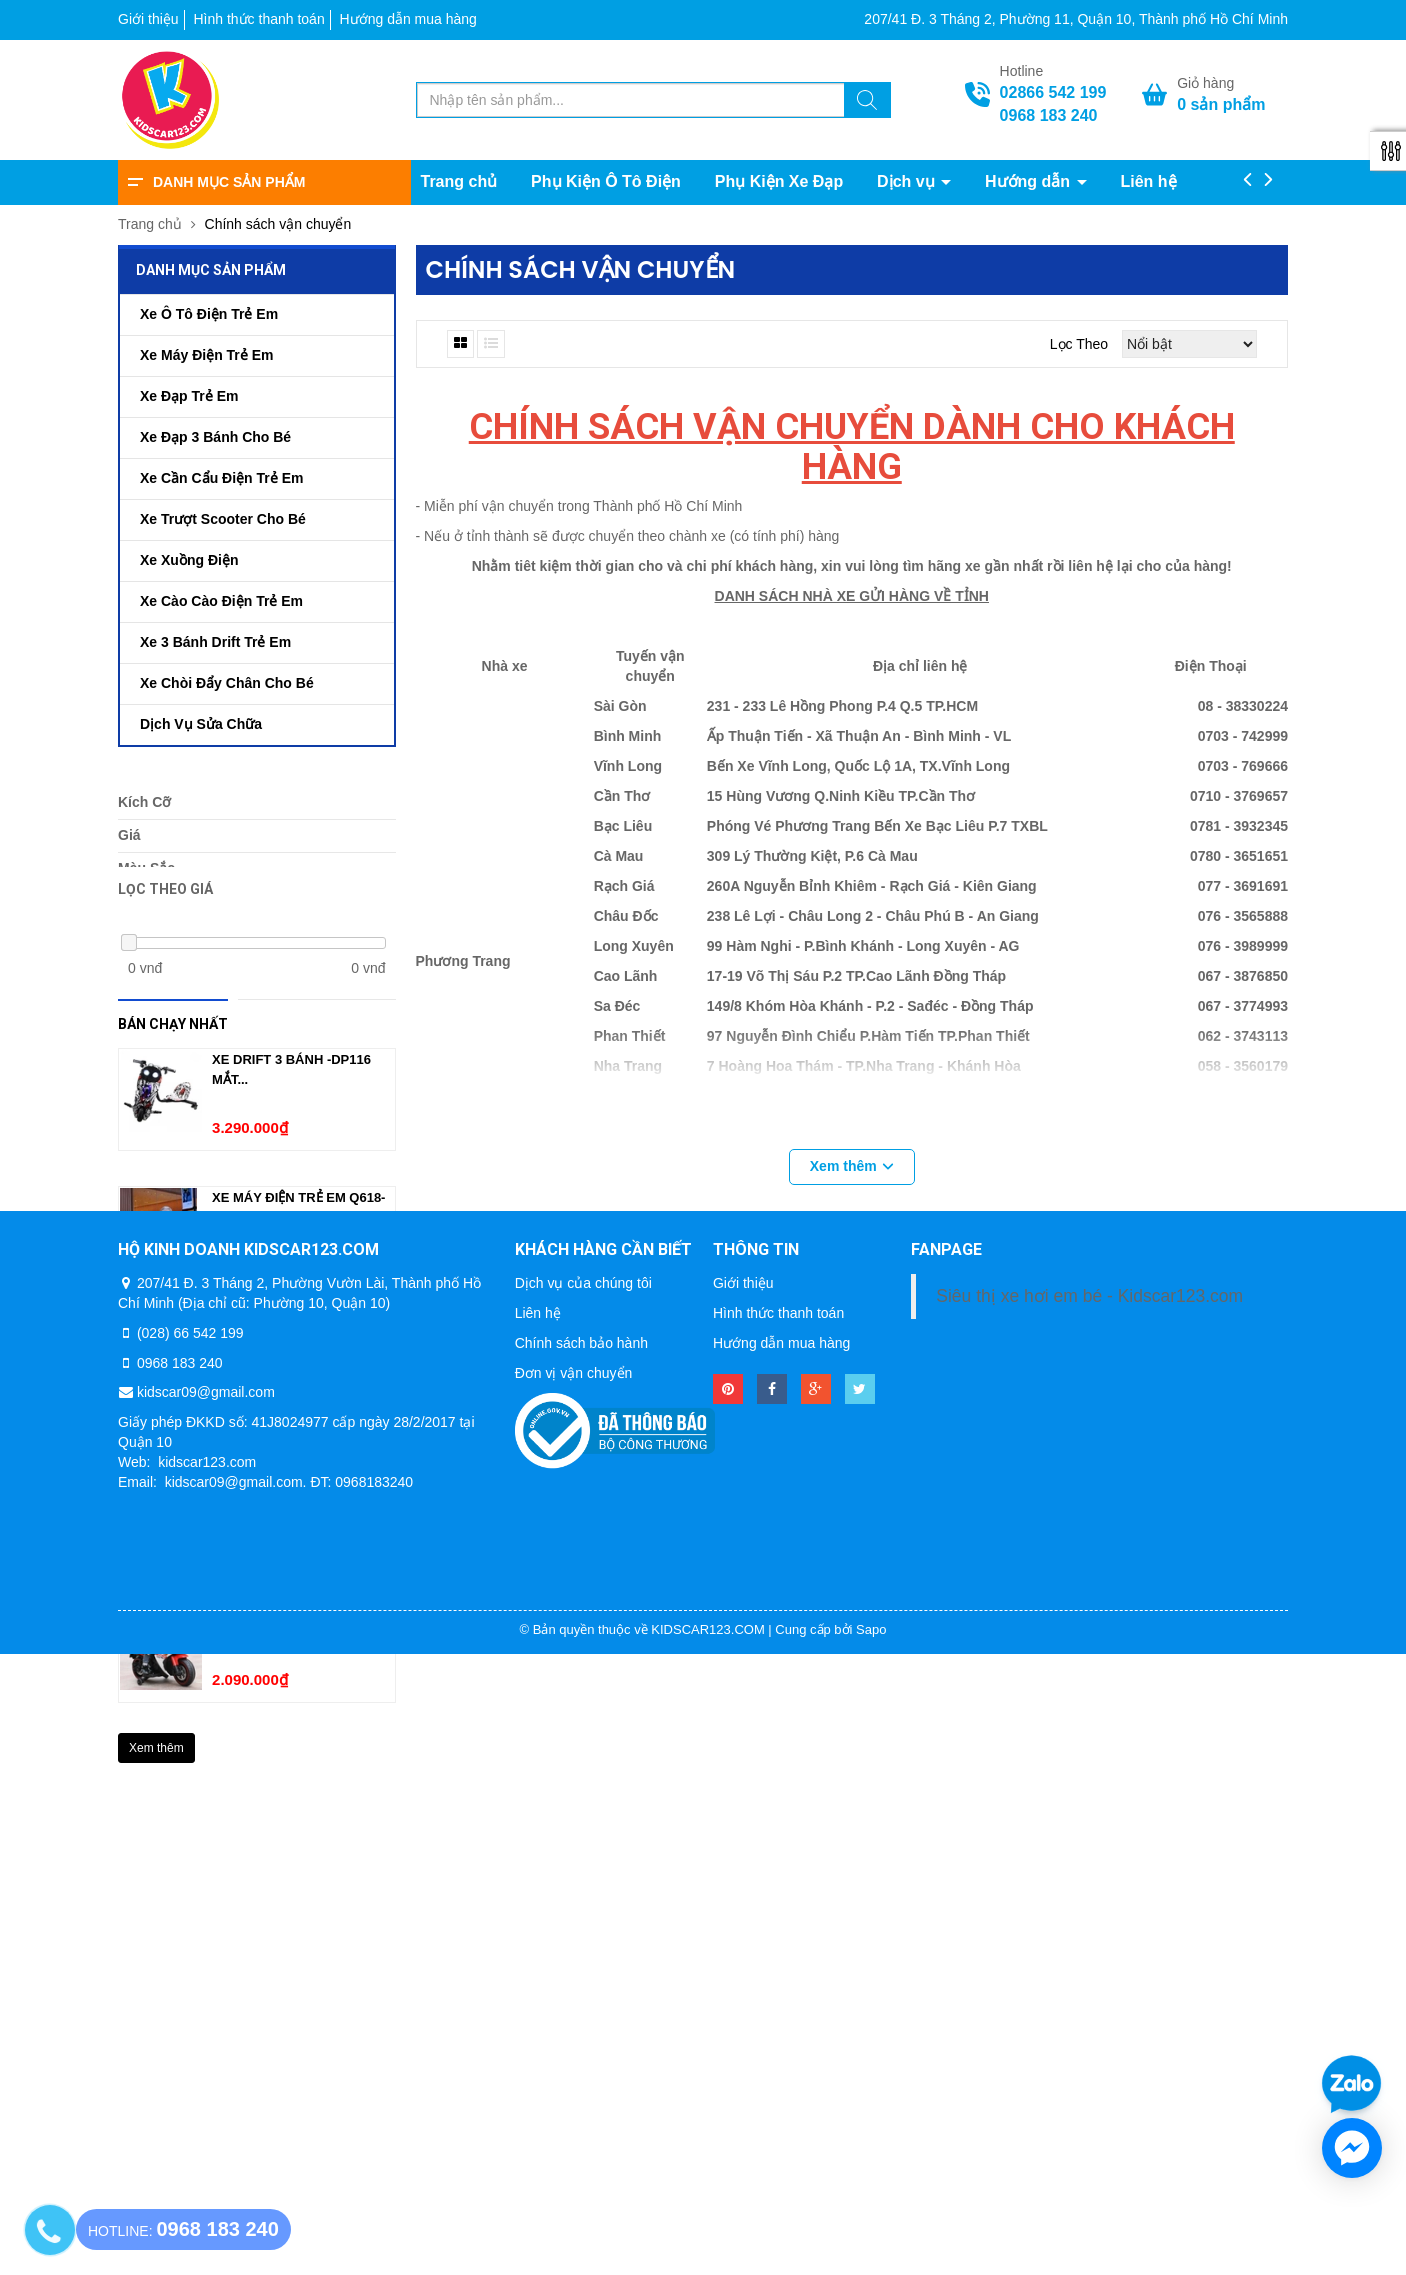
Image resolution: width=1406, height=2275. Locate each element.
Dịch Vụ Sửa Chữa (201, 724)
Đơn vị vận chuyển (574, 1993)
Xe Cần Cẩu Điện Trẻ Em (221, 478)
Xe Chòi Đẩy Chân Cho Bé (227, 683)
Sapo (871, 2249)
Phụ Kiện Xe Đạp (779, 181)
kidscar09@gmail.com (206, 2013)
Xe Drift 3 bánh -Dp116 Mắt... (291, 1097)
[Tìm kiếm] (867, 103)
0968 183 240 (1049, 115)
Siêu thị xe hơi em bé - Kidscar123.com (1089, 1916)
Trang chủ (459, 181)
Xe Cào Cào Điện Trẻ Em (221, 601)
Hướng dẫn (1030, 181)
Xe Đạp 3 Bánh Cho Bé (215, 437)
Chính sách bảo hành (581, 1963)
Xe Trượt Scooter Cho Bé (223, 519)
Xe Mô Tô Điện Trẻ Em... (291, 1502)
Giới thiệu (148, 19)
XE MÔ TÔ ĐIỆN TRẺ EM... (291, 1640)
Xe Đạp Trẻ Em (189, 396)
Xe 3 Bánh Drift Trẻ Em (215, 642)
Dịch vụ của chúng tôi (583, 1903)
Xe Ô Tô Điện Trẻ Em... (286, 1364)
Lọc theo (1079, 344)
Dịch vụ (908, 181)
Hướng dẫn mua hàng (408, 19)
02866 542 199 (1053, 92)
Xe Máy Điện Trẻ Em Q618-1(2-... (298, 1235)
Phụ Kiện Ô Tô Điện (606, 181)
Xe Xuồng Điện (189, 560)
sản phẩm (1221, 104)
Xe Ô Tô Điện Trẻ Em (209, 314)
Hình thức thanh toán (258, 19)
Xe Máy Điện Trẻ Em (206, 355)
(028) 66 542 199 (190, 1953)
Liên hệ (1148, 181)
